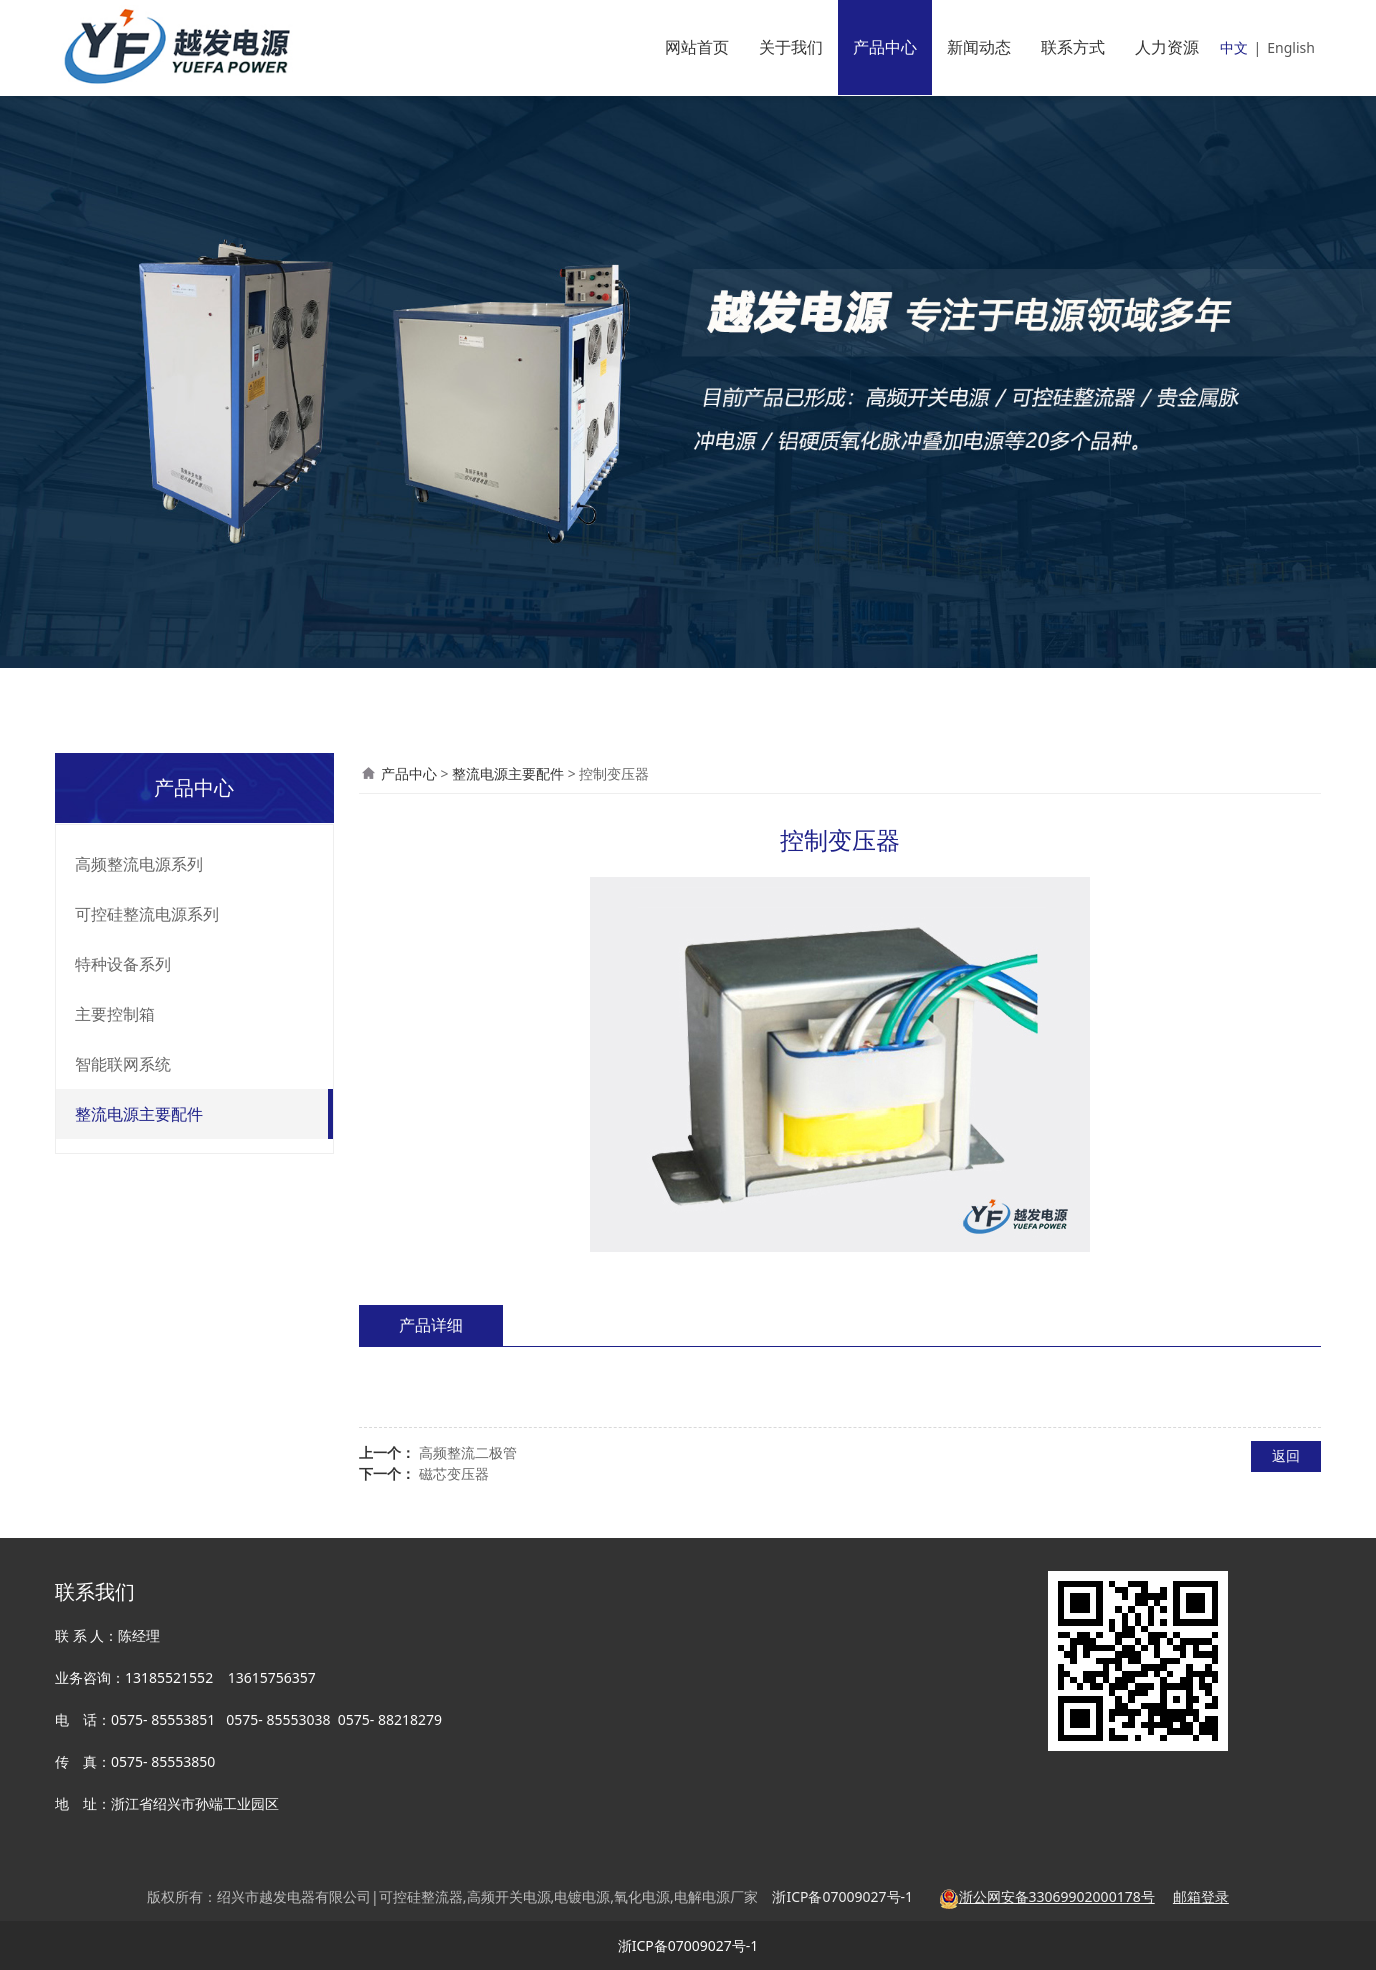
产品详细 (431, 1325)
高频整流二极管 (468, 1452)
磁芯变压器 (454, 1473)
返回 (1286, 1455)
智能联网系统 (123, 1064)
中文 (1234, 47)
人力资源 (1167, 47)
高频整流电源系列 (139, 864)
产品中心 (885, 47)
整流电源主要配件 (139, 1114)
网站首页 (697, 47)
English (1291, 47)
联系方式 (1073, 47)
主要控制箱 (115, 1014)
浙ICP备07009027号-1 (688, 1945)
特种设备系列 (123, 964)
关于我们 (791, 47)
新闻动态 (979, 47)
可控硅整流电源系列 (147, 914)
